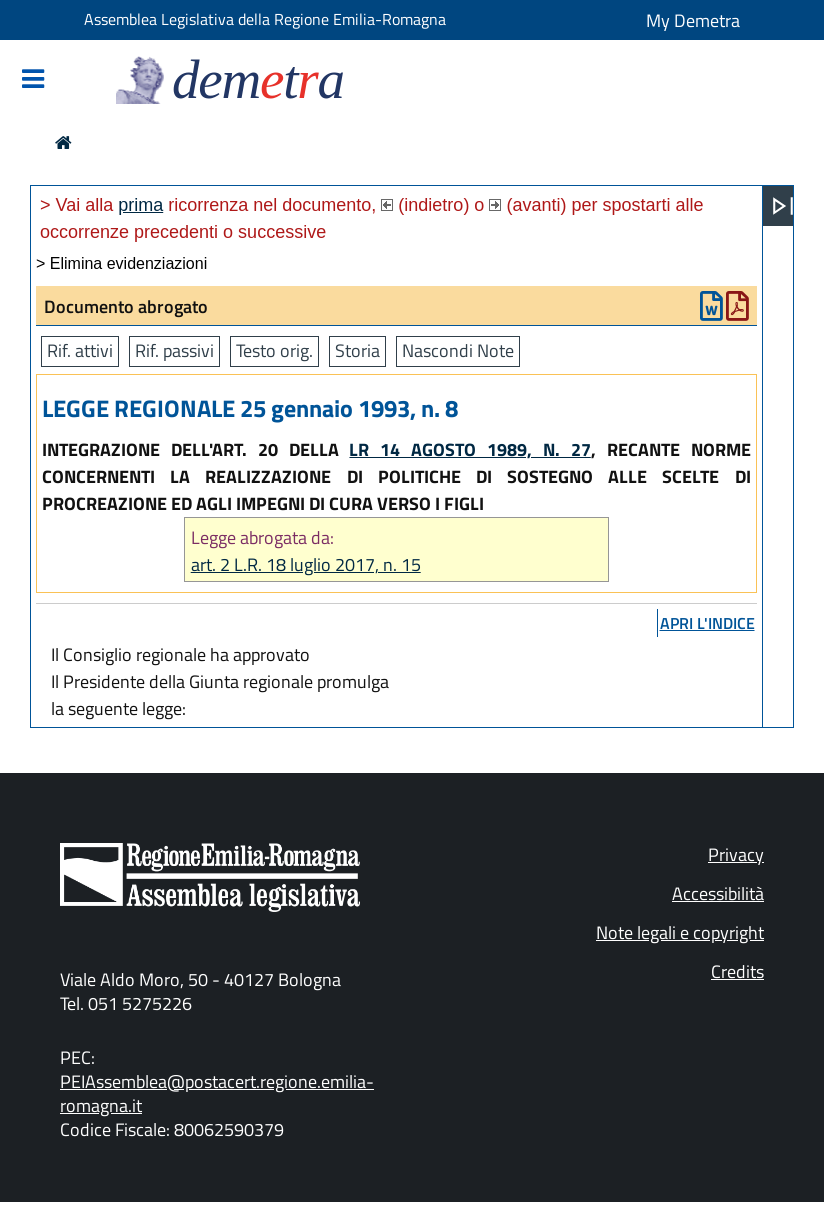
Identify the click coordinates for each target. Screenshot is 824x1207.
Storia (357, 350)
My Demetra (693, 20)
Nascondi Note (458, 350)
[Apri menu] (783, 206)
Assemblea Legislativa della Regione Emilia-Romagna (265, 19)
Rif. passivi (174, 350)
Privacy (736, 854)
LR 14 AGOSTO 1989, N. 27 (469, 449)
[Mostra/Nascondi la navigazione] (33, 80)
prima (140, 205)
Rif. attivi (80, 350)
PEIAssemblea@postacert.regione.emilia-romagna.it (217, 1093)
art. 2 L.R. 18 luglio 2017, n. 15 (306, 564)
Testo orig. (274, 350)
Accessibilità (718, 893)
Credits (737, 971)
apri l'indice (707, 623)
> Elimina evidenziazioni (121, 263)
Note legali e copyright (680, 932)
